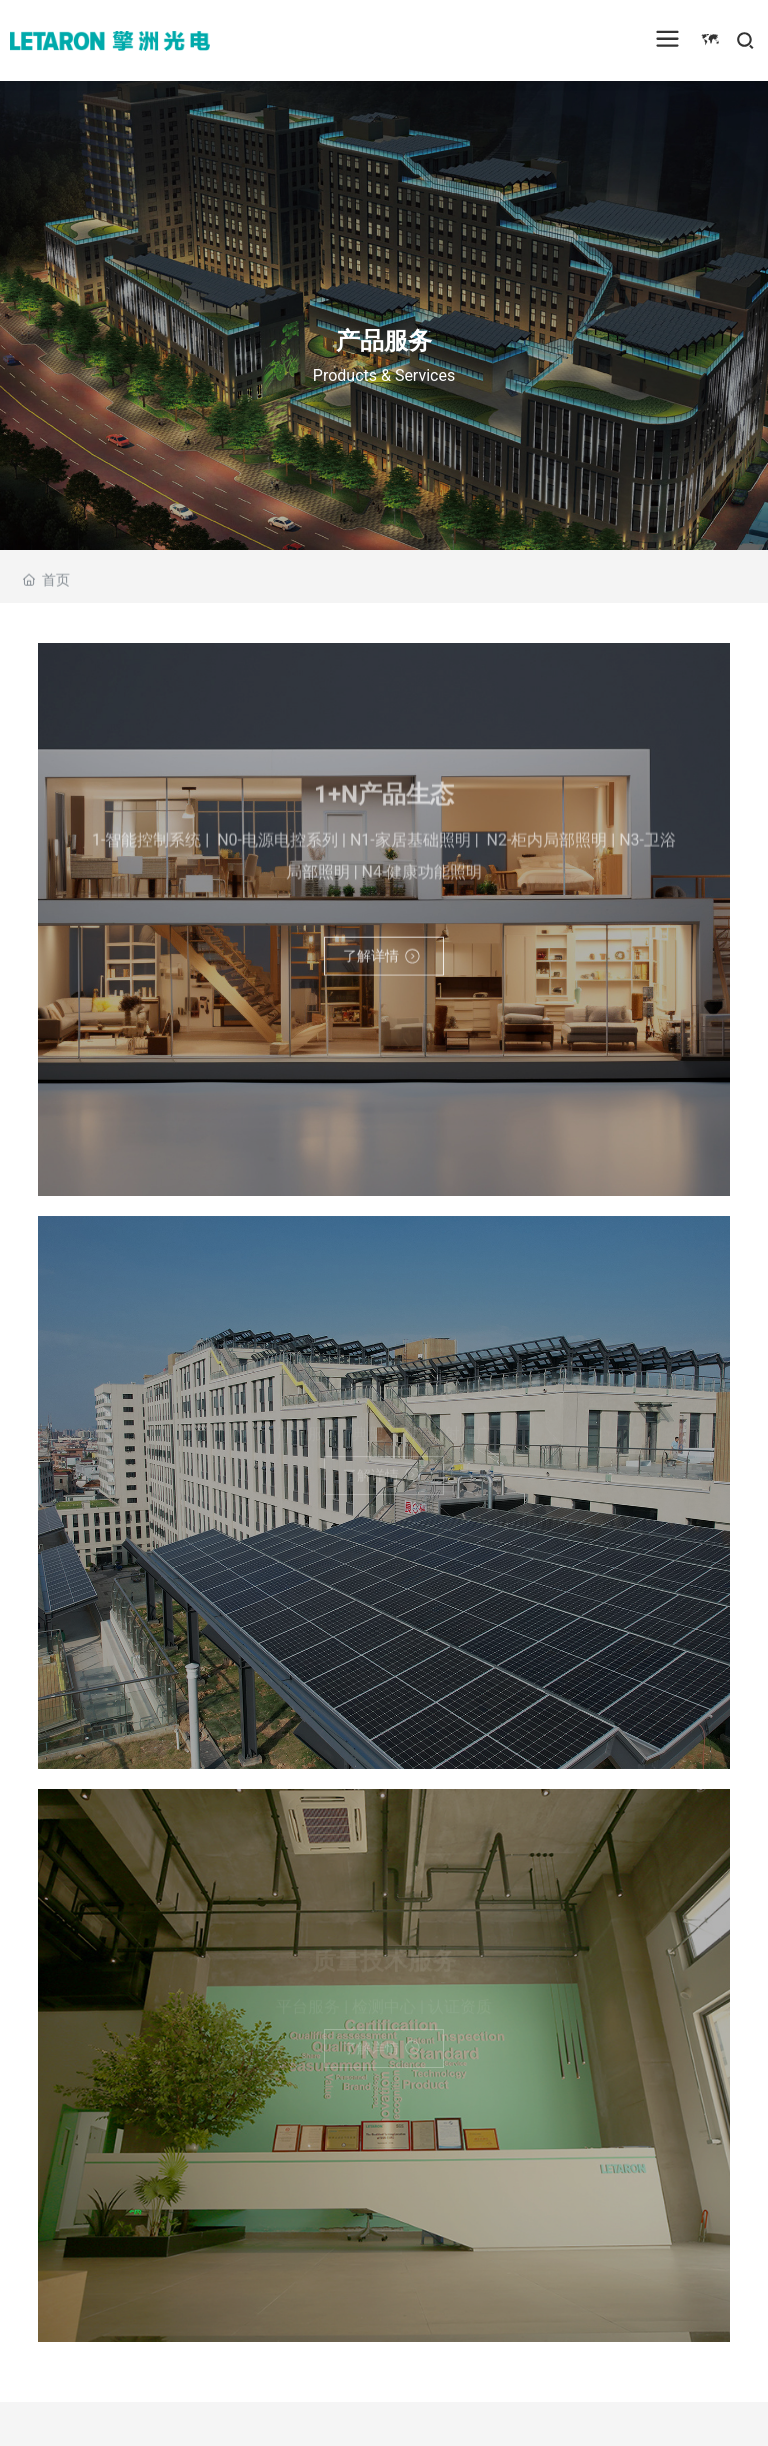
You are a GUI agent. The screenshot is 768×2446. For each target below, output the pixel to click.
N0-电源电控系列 (275, 845)
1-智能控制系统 (146, 845)
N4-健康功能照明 (422, 877)
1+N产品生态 (384, 801)
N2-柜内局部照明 (545, 845)
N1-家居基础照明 (410, 845)
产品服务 (384, 340)
